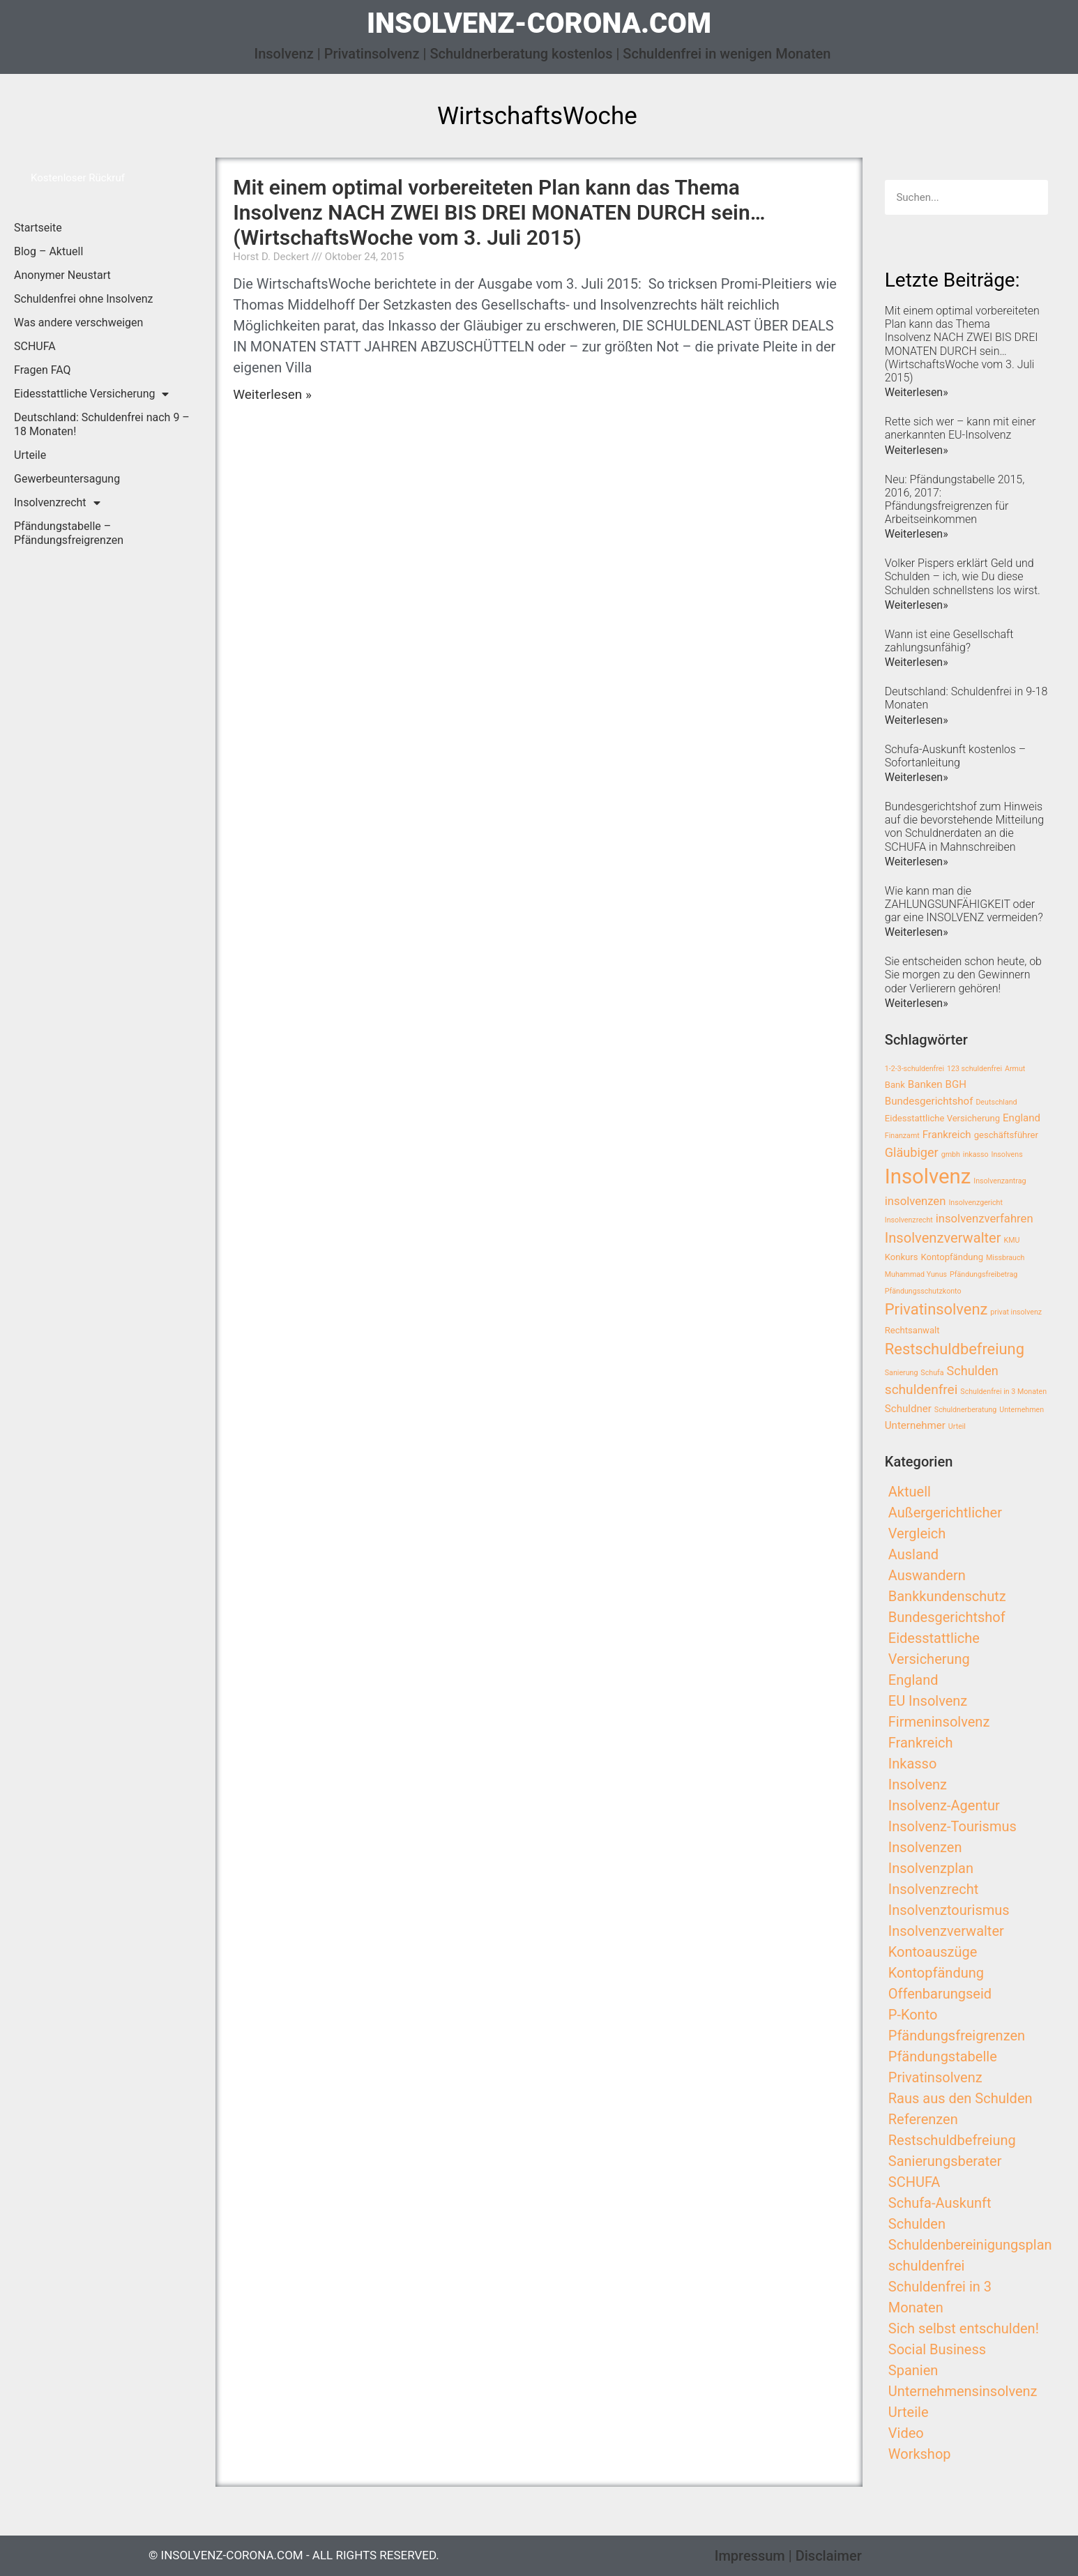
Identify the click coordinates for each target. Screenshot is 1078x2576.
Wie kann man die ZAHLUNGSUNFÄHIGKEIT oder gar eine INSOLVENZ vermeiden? (964, 904)
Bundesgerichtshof (946, 1617)
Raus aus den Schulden (960, 2098)
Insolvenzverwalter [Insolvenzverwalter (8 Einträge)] (943, 1237)
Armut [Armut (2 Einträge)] (1015, 1068)
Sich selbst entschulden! (963, 2328)
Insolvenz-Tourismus (952, 1826)
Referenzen (923, 2119)
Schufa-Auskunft (940, 2203)
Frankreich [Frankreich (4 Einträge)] (947, 1134)
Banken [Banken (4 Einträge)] (925, 1084)
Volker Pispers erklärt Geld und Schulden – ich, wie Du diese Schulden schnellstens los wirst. (962, 576)
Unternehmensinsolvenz (963, 2391)
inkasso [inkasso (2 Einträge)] (976, 1154)
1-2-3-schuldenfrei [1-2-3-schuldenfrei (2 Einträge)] (914, 1068)
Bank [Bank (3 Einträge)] (895, 1084)
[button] (78, 178)
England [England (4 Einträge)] (1021, 1118)
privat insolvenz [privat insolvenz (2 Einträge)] (1016, 1312)
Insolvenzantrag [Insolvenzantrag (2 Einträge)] (999, 1180)
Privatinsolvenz (935, 2077)
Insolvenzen (925, 1847)
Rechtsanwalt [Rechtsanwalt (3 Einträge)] (912, 1330)
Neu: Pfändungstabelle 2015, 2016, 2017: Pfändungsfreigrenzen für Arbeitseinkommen (954, 499)
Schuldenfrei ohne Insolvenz (83, 298)
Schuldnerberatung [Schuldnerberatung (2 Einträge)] (965, 1409)
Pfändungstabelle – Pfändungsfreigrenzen (68, 533)
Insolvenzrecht (57, 503)
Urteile (30, 455)
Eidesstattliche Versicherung (91, 394)
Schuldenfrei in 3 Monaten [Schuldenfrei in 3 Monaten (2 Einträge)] (1003, 1391)
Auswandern (927, 1575)
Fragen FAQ (42, 370)
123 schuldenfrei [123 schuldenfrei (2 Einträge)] (974, 1068)
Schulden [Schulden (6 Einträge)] (972, 1370)
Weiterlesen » (272, 394)
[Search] (1030, 197)
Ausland (913, 1554)
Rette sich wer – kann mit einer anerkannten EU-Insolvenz (960, 428)
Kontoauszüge (933, 1952)
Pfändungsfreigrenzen (956, 2035)
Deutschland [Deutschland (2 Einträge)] (996, 1102)
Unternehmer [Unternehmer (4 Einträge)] (915, 1425)
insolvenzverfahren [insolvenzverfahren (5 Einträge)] (984, 1218)
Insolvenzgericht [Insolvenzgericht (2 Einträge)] (975, 1202)
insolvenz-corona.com (539, 23)
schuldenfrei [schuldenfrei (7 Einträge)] (921, 1389)
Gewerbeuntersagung (67, 478)
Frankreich (920, 1742)
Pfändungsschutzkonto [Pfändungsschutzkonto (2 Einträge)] (923, 1291)
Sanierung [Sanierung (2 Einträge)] (901, 1372)
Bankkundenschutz (947, 1596)
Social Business (937, 2349)
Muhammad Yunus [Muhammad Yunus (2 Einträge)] (916, 1274)
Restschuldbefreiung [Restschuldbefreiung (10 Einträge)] (954, 1349)
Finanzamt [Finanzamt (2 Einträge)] (902, 1135)
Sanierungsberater (945, 2161)
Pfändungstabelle (942, 2056)
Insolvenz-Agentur (944, 1805)
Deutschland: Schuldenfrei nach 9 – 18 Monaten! (102, 424)
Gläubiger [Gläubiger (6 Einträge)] (912, 1152)
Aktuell (909, 1491)
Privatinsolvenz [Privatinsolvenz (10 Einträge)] (936, 1309)
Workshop (919, 2454)
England (913, 1680)
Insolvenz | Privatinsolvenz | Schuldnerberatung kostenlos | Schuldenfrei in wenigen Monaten (543, 53)
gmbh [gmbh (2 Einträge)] (950, 1154)
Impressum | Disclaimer (788, 2555)
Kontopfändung (936, 1972)
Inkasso (912, 1763)
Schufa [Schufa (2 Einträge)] (931, 1372)
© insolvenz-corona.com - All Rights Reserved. (294, 2555)
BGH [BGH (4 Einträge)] (956, 1084)
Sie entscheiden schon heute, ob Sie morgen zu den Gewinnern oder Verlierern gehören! (963, 974)
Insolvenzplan (930, 1868)
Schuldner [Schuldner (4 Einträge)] (908, 1408)
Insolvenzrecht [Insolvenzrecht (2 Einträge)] (909, 1220)
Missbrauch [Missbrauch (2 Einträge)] (1005, 1257)
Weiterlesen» (916, 392)
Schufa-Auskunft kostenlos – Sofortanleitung (955, 756)
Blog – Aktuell (48, 251)
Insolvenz (917, 1784)
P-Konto (913, 2014)
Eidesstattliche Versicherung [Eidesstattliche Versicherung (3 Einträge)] (942, 1118)
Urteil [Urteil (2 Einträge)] (957, 1426)
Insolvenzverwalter (946, 1931)
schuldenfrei (926, 2265)
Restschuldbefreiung (952, 2140)
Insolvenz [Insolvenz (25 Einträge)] (928, 1176)
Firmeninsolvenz (939, 1721)
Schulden (917, 2223)
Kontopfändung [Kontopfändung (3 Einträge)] (951, 1257)
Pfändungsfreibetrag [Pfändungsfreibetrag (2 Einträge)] (983, 1274)
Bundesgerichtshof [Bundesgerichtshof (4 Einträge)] (929, 1101)
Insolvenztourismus (949, 1910)
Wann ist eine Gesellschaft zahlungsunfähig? (949, 641)
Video (906, 2433)
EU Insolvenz (928, 1700)
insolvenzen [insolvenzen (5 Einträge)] (915, 1201)
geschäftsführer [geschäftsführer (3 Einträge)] (1006, 1135)
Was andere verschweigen (78, 322)
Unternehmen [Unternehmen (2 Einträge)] (1021, 1409)
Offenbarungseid (940, 1993)
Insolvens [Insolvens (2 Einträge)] (1007, 1154)
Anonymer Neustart (62, 275)
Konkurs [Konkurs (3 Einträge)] (901, 1257)
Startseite (38, 227)
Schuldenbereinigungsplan (970, 2244)
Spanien (913, 2370)
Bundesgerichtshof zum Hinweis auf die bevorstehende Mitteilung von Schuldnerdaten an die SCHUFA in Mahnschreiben (964, 827)
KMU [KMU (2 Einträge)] (1012, 1240)
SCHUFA (35, 346)
